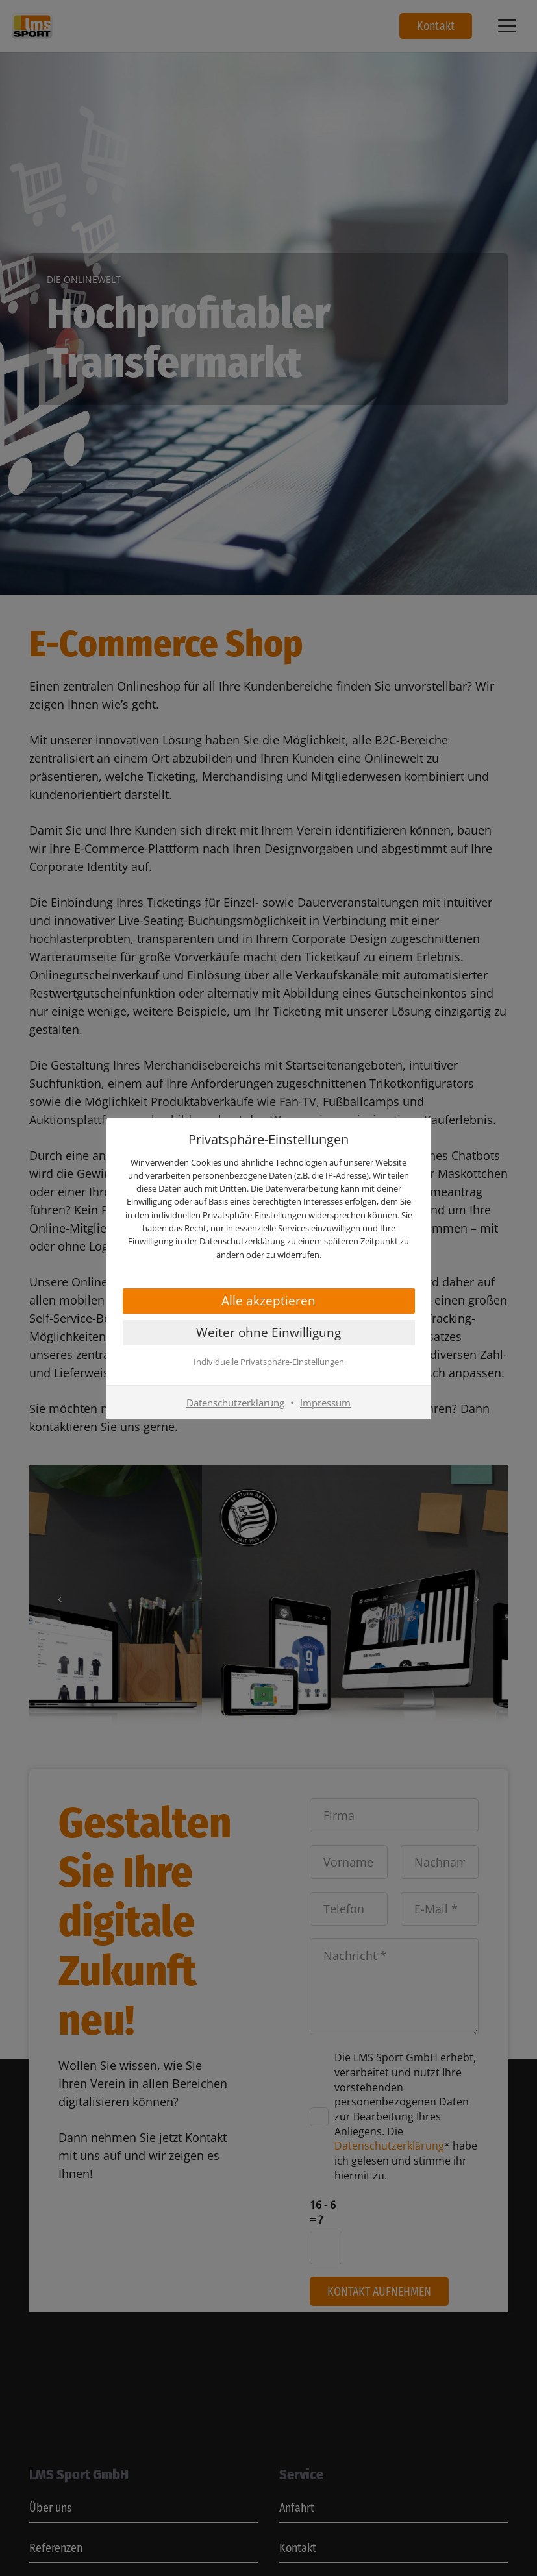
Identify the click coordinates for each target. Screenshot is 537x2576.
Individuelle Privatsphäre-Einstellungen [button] (269, 1362)
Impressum (325, 1402)
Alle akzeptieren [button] (268, 1300)
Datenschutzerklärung (235, 1402)
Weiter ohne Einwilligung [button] (268, 1332)
